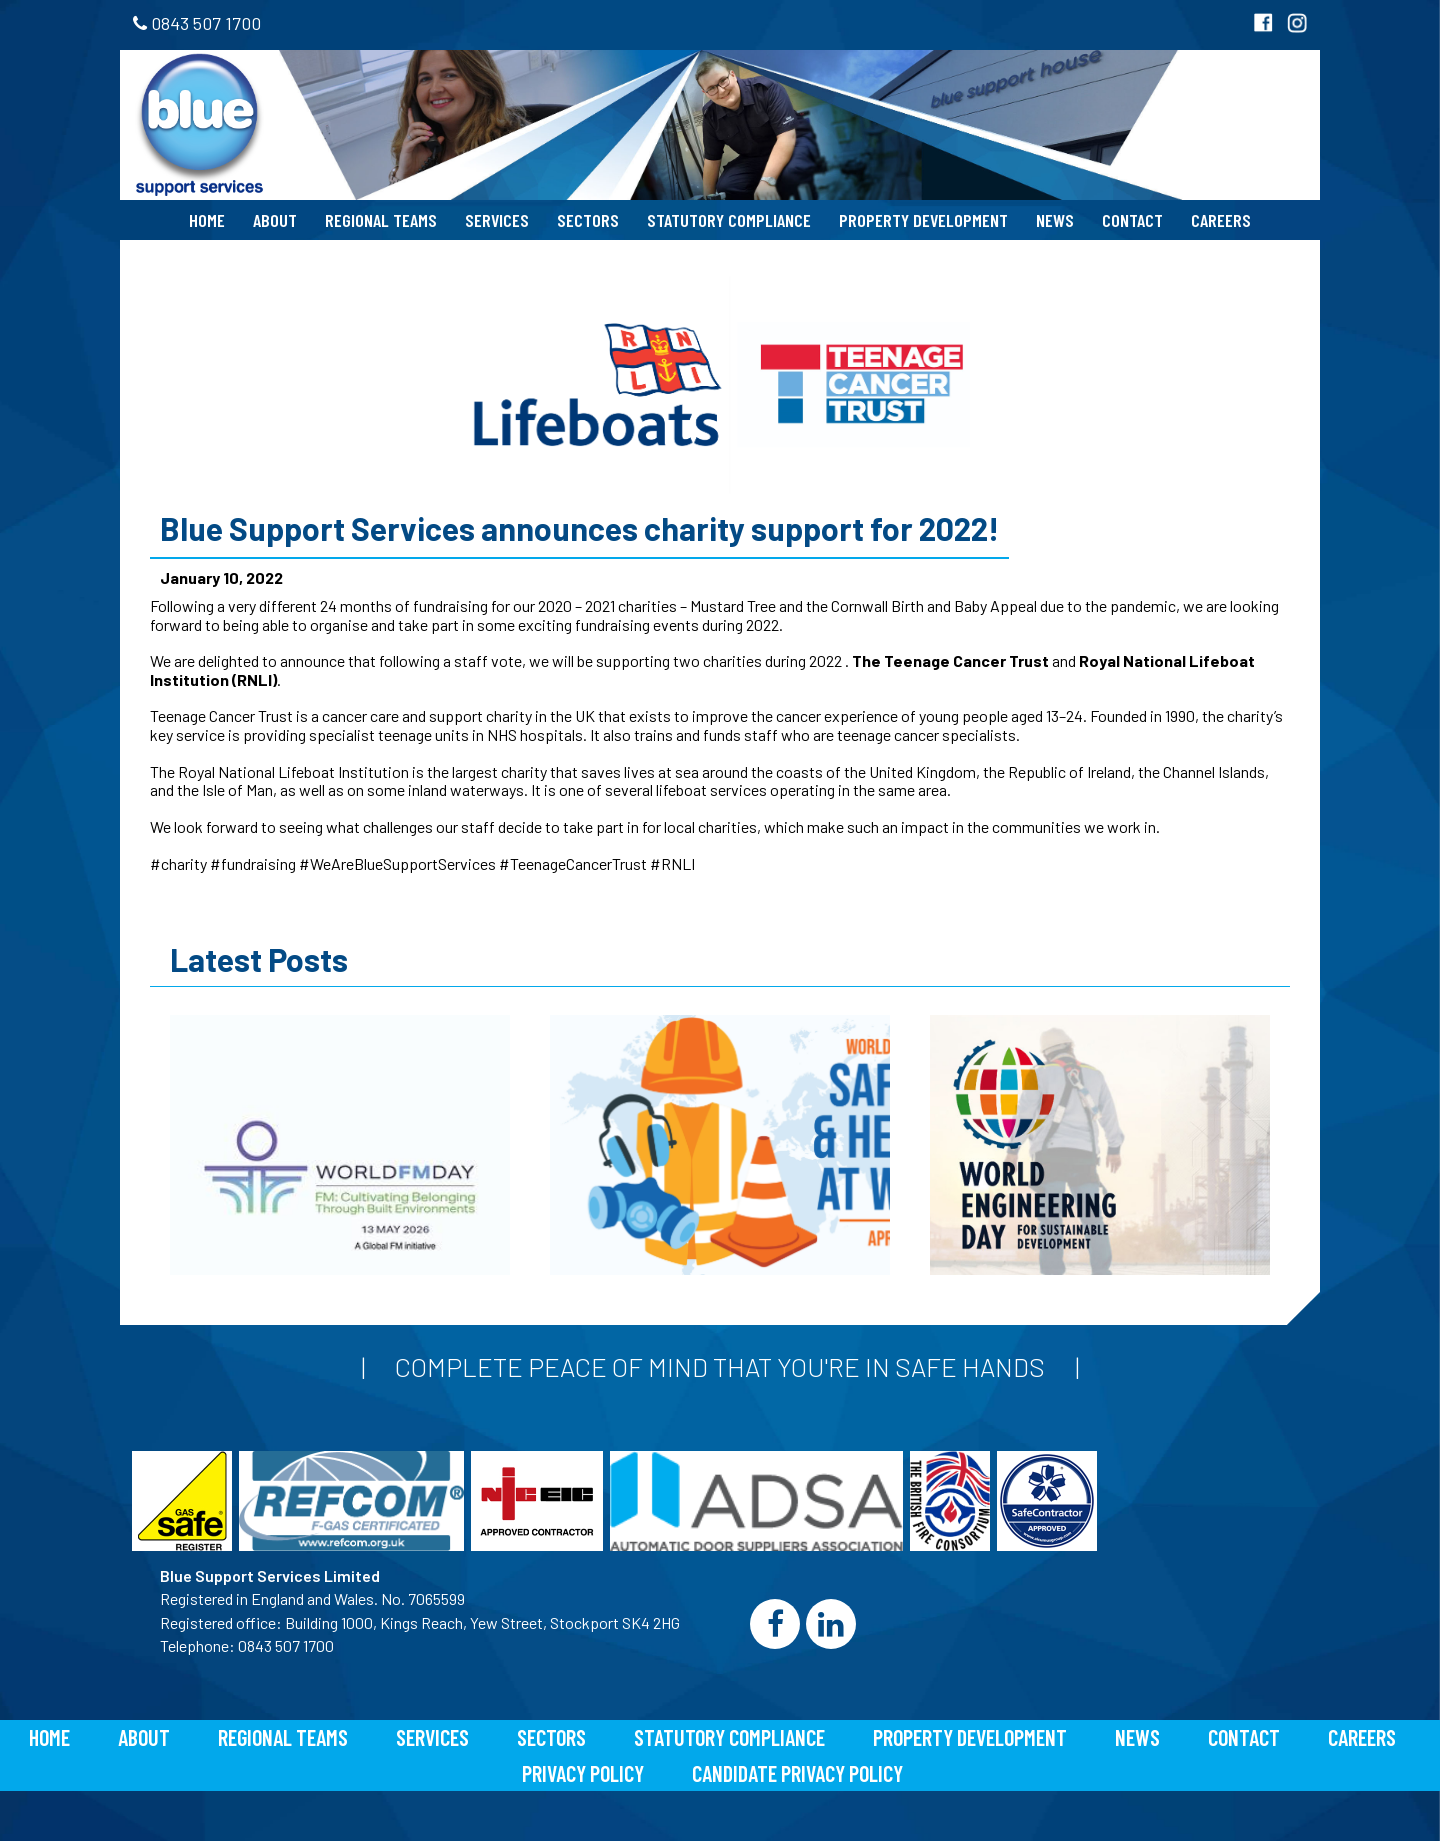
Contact (1132, 220)
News (1055, 220)
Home (207, 220)
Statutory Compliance (729, 220)
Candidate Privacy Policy (797, 1773)
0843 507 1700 (197, 23)
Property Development (923, 220)
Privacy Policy (583, 1773)
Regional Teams (381, 220)
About (275, 220)
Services (497, 220)
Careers (1221, 220)
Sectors (588, 220)
